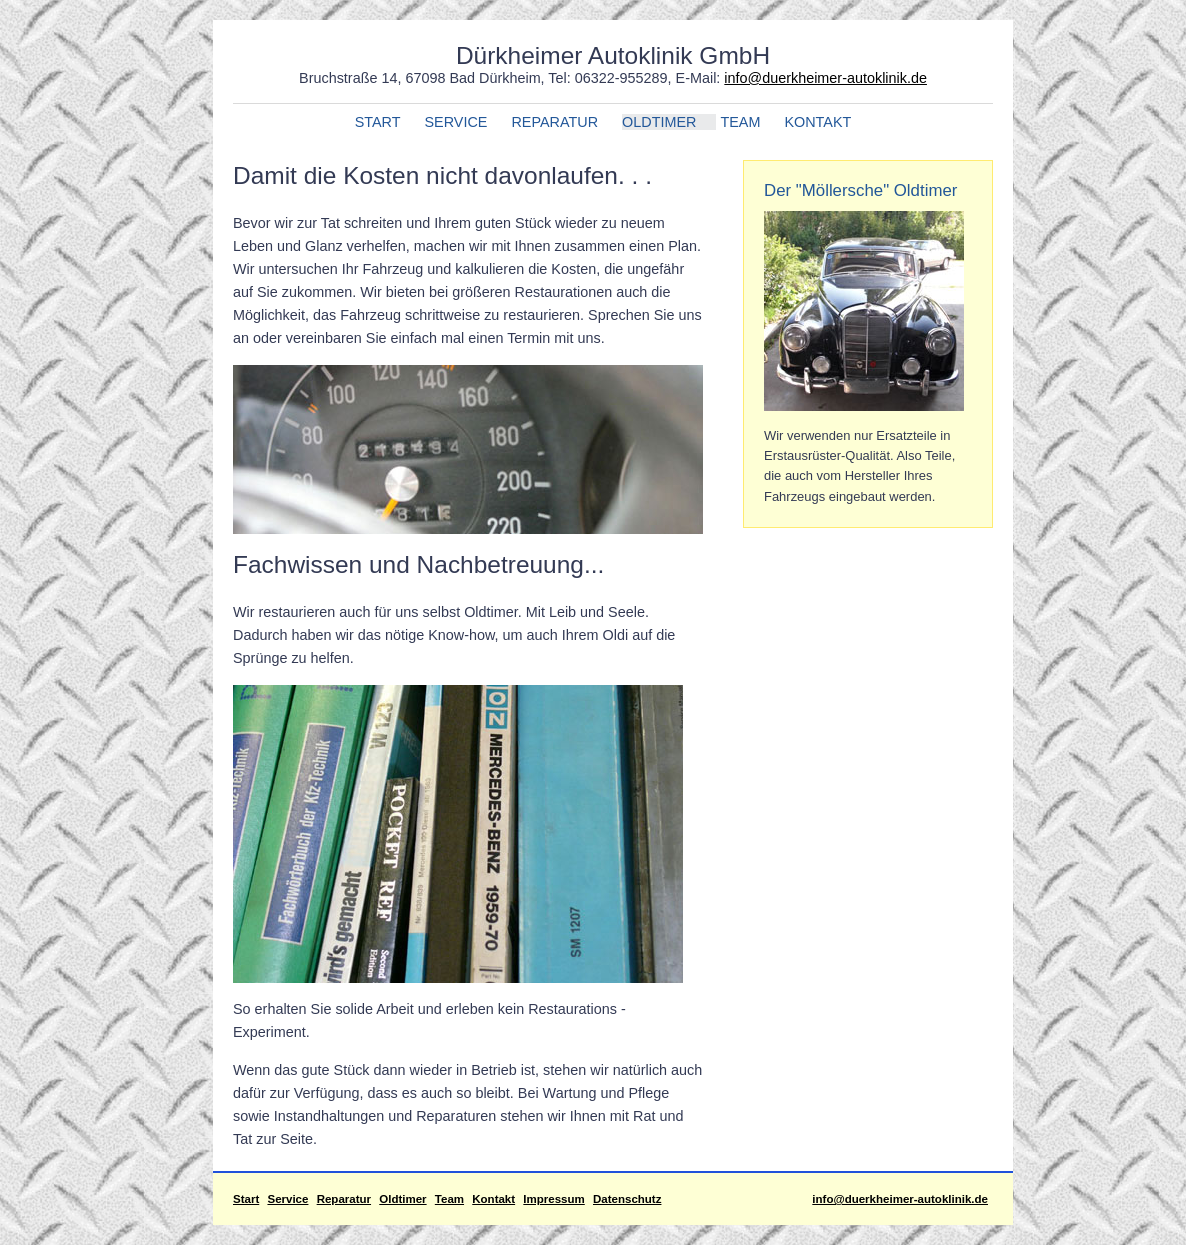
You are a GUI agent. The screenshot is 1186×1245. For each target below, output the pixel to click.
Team (449, 1199)
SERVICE (456, 122)
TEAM (740, 122)
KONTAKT (817, 122)
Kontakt (493, 1199)
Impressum (553, 1199)
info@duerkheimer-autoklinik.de (825, 78)
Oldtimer (402, 1199)
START (378, 122)
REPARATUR (554, 122)
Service (287, 1199)
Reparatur (344, 1199)
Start (246, 1199)
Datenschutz (627, 1199)
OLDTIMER (659, 122)
